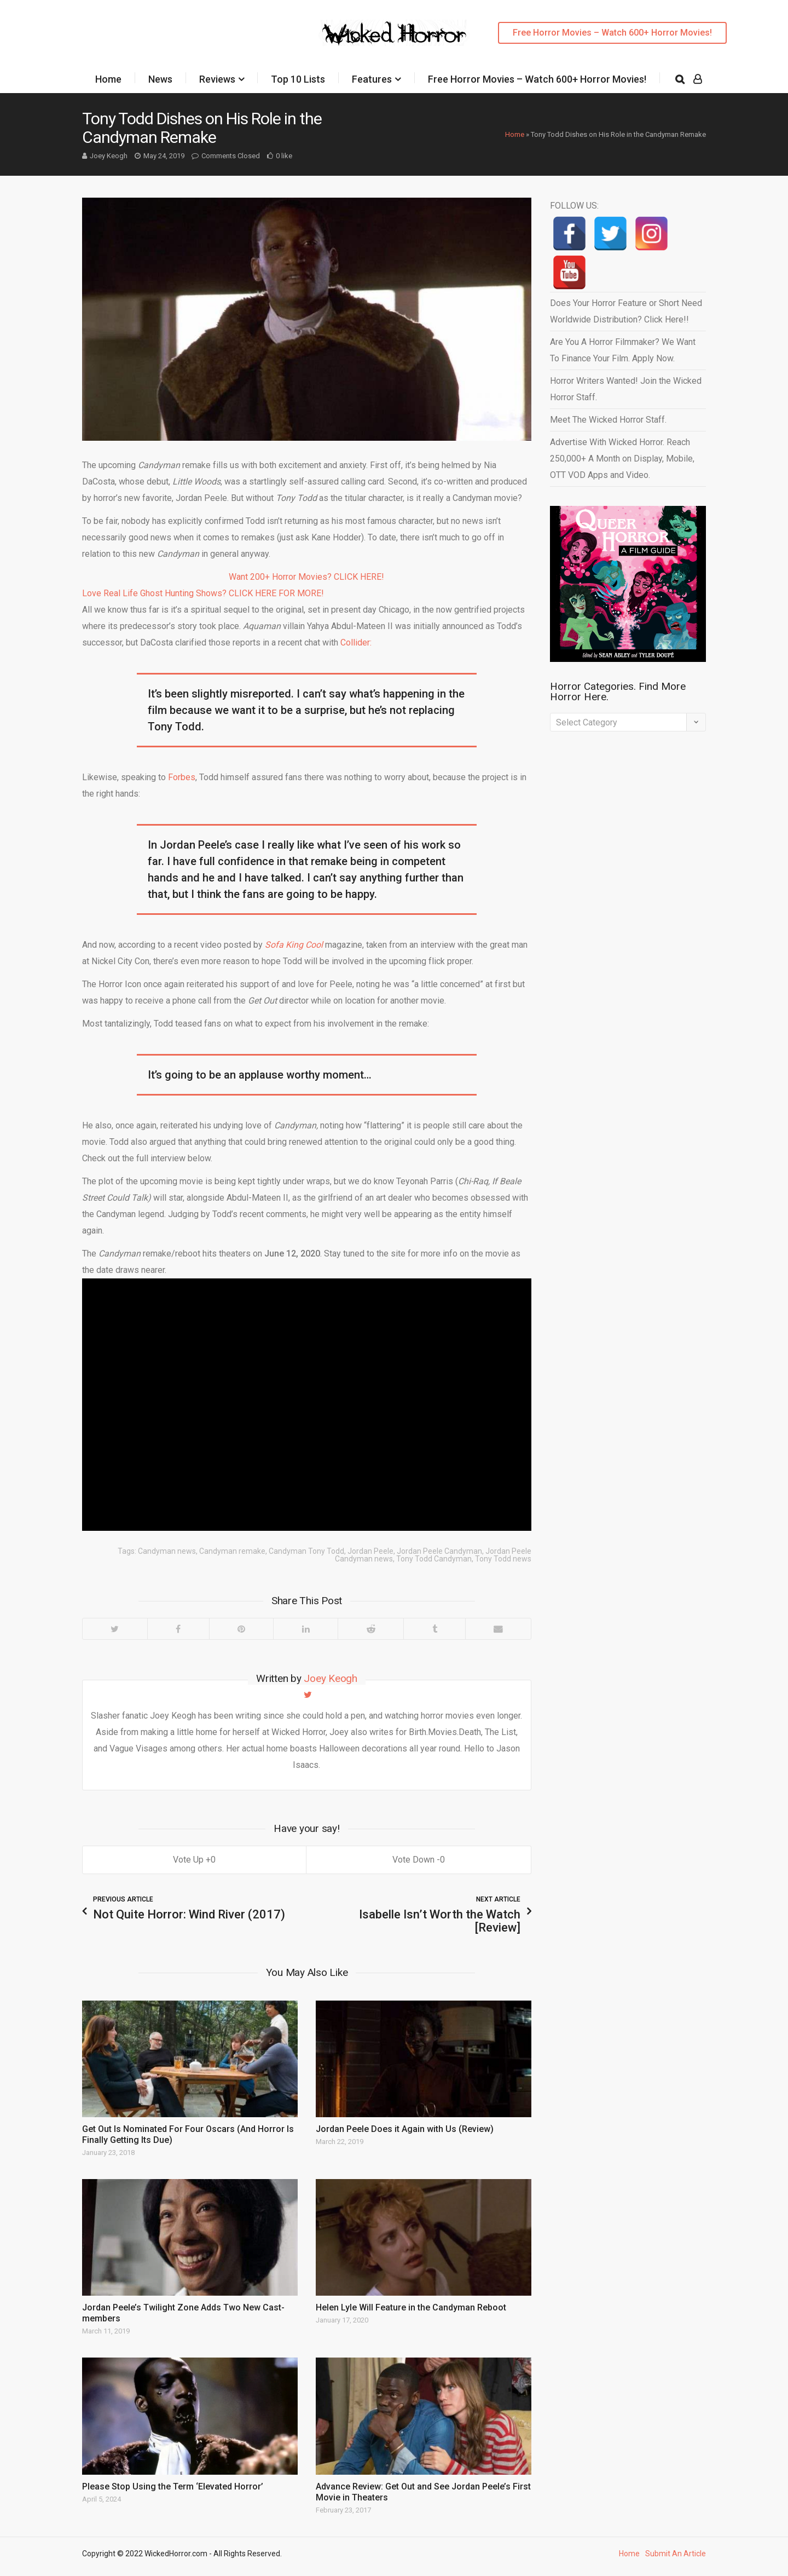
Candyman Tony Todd (306, 1551)
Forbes (181, 777)
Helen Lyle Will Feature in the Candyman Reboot (411, 2307)
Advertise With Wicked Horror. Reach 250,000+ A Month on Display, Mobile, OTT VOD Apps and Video (622, 458)
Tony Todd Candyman (434, 1558)
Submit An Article (675, 2553)
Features (372, 79)
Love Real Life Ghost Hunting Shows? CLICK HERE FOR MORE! (203, 593)
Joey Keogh (109, 156)
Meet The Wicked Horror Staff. (608, 419)
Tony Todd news (503, 1558)
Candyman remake (232, 1551)
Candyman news (167, 1551)
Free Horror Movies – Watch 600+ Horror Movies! (612, 32)
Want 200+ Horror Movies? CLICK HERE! (306, 577)
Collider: (356, 642)
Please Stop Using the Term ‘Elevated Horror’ (172, 2486)
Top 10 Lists (298, 79)
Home (108, 79)
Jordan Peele (370, 1551)
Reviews (217, 79)
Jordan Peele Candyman (439, 1551)
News (160, 79)
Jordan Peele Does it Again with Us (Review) (405, 2129)
